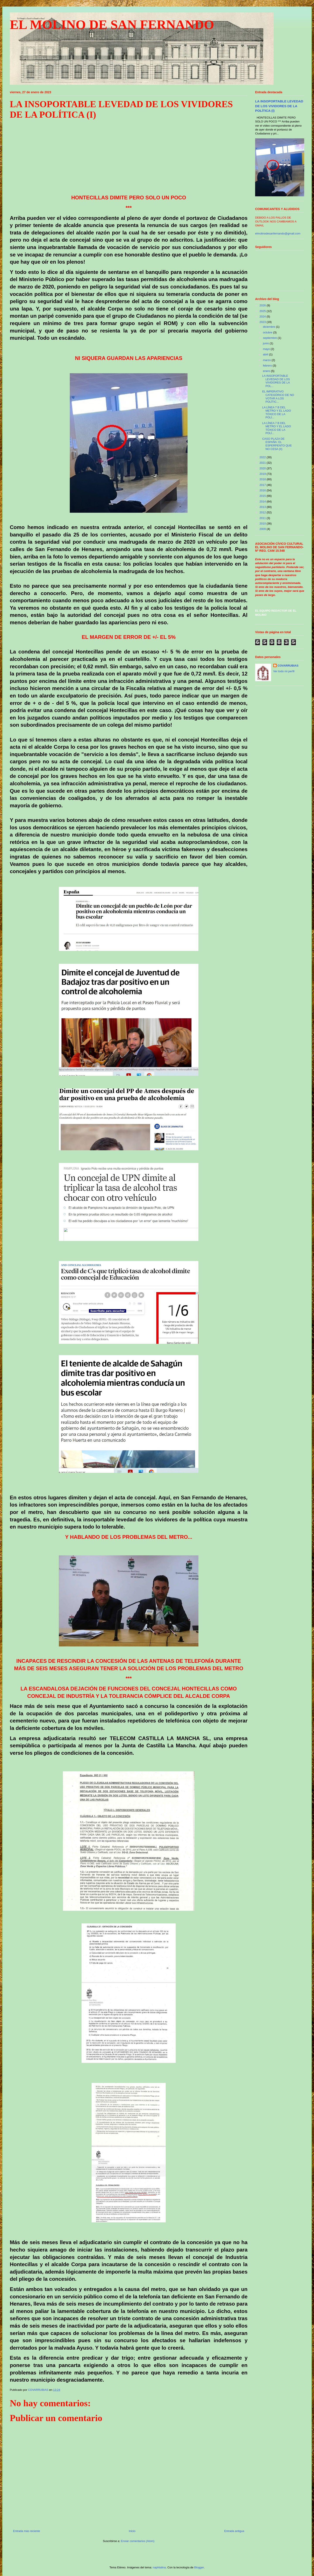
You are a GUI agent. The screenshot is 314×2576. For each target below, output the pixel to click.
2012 (263, 512)
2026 (263, 305)
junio (266, 343)
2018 (263, 479)
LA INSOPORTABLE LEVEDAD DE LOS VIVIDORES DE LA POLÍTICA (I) (279, 105)
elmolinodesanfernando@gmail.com (277, 233)
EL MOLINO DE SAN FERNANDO (112, 24)
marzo (267, 360)
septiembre (270, 337)
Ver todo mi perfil (284, 671)
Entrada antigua (234, 2531)
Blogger (199, 2567)
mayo (267, 349)
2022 (263, 457)
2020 (263, 468)
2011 (263, 518)
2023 (263, 322)
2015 (263, 495)
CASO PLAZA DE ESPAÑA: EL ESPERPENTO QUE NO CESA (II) (277, 444)
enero (267, 371)
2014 (263, 501)
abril (266, 354)
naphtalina (159, 2567)
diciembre (269, 326)
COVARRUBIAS (288, 665)
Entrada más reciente (26, 2531)
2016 (263, 490)
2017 (263, 485)
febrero (268, 365)
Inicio (132, 2531)
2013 (263, 507)
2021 (263, 462)
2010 (263, 523)
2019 (263, 473)
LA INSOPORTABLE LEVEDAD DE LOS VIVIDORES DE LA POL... (276, 381)
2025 (263, 311)
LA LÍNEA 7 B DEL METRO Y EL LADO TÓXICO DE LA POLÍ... (276, 412)
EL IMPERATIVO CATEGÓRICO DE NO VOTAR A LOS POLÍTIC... (278, 396)
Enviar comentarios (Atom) (137, 2541)
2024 (263, 316)
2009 (263, 529)
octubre (268, 332)
